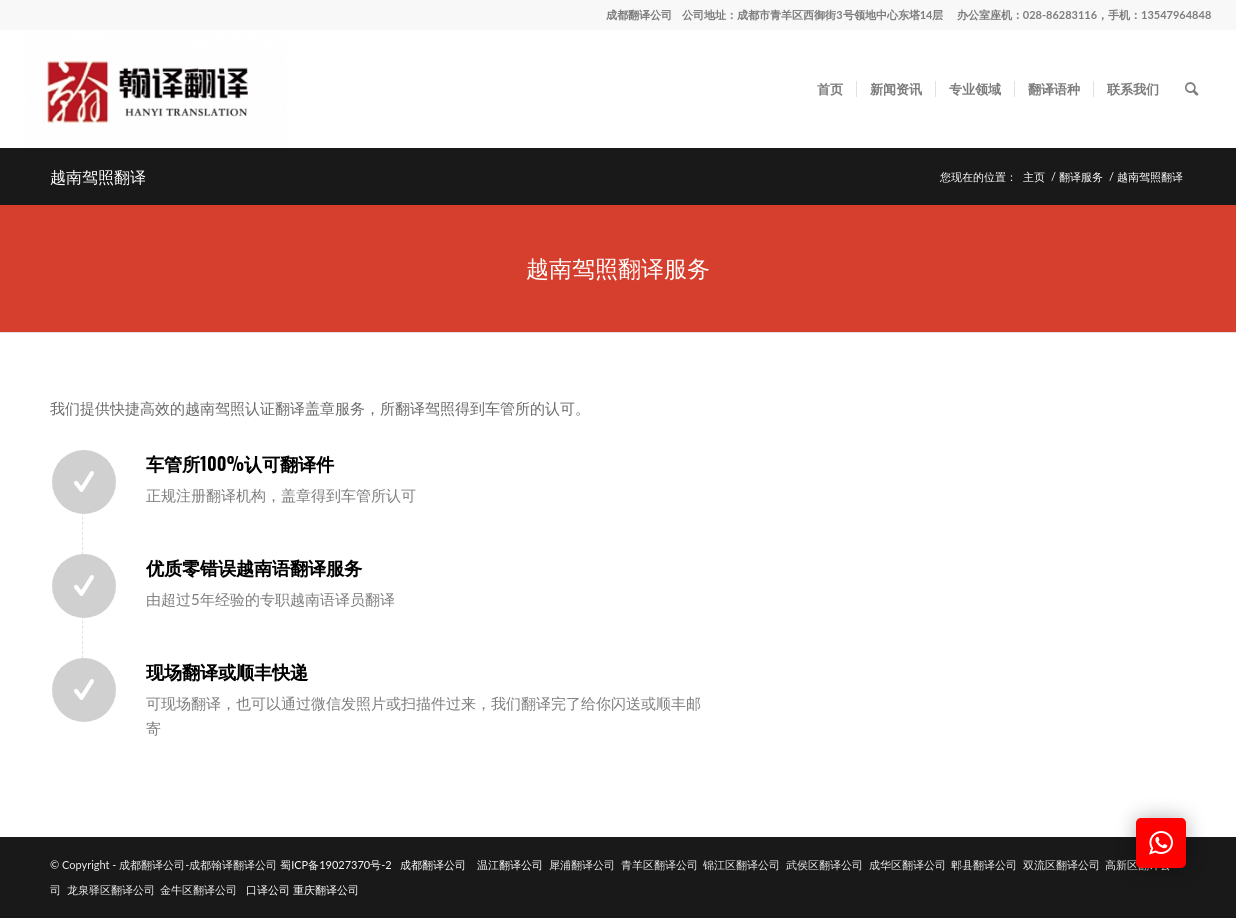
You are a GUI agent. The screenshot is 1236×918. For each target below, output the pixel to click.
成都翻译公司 (639, 14)
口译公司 (268, 889)
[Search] (1191, 89)
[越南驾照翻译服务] (618, 268)
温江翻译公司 (510, 864)
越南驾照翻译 (98, 176)
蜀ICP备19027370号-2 (336, 864)
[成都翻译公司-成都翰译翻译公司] (156, 89)
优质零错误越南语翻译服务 (254, 567)
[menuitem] (830, 89)
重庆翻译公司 (326, 889)
